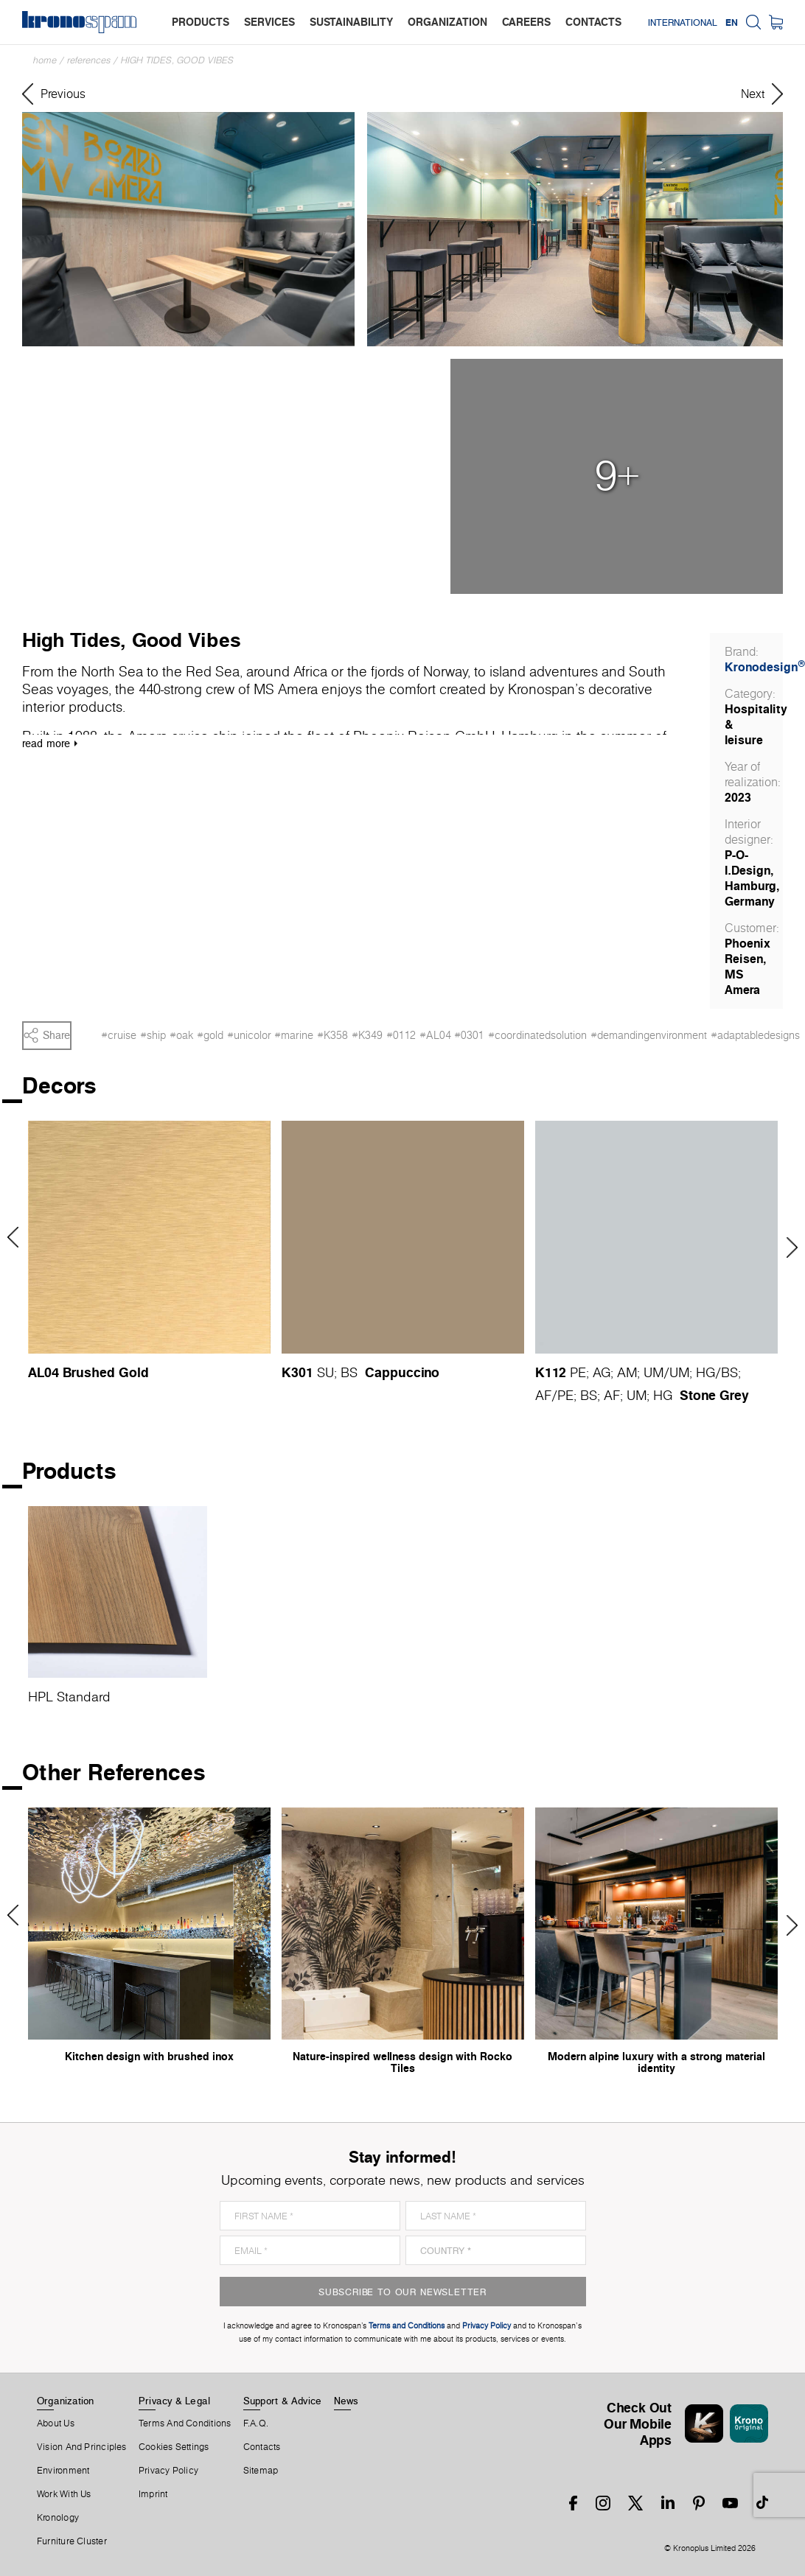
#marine (293, 1035)
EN (731, 22)
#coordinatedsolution (537, 1035)
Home (45, 60)
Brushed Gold (106, 1372)
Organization (65, 2400)
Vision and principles (82, 2447)
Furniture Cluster (72, 2541)
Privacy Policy (168, 2471)
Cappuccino (402, 1372)
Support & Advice (282, 2400)
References (89, 60)
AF (543, 1395)
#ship (153, 1035)
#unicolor (249, 1035)
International (682, 22)
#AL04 (435, 1035)
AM (627, 1372)
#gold (210, 1035)
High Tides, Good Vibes (177, 60)
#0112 (401, 1035)
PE (578, 1372)
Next (787, 1247)
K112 (550, 1372)
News (346, 2400)
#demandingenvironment (648, 1035)
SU (325, 1372)
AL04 (43, 1372)
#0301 (469, 1035)
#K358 (332, 1035)
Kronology (58, 2518)
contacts (593, 21)
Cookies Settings (174, 2447)
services (269, 21)
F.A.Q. (255, 2423)
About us (55, 2423)
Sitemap (261, 2471)
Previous (18, 1237)
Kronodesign (765, 667)
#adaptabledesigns (755, 1035)
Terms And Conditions (185, 2423)
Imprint (153, 2494)
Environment (63, 2471)
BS (349, 1372)
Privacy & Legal (174, 2400)
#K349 (367, 1035)
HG (705, 1372)
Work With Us (64, 2494)
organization (447, 21)
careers (526, 21)
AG (601, 1372)
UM (653, 1372)
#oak (181, 1035)
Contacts (262, 2447)
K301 (297, 1372)
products (200, 21)
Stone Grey (714, 1394)
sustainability (351, 21)
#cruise (118, 1035)
